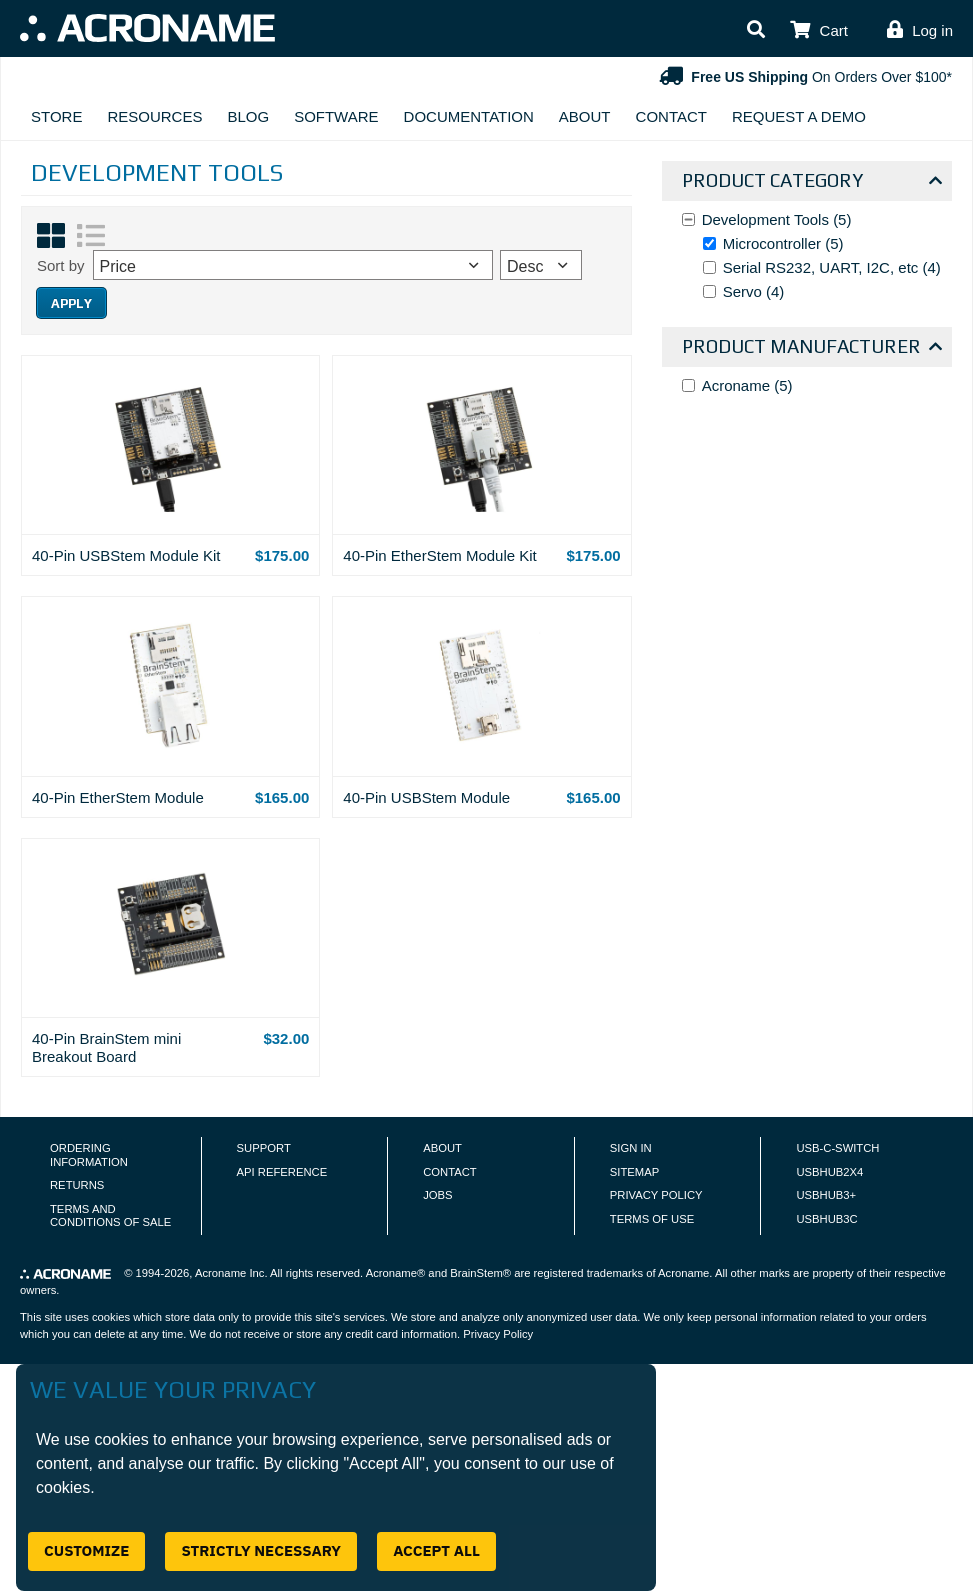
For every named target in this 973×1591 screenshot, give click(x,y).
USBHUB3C (826, 1219)
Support (264, 1148)
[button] (756, 30)
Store (56, 116)
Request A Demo (799, 116)
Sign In (631, 1148)
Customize (86, 1550)
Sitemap (634, 1172)
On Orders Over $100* (803, 77)
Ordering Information (89, 1155)
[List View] (91, 236)
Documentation (469, 116)
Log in (932, 30)
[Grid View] (51, 236)
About (585, 116)
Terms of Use (652, 1219)
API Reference (282, 1172)
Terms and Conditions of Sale (110, 1216)
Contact (671, 116)
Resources (154, 116)
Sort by (61, 265)
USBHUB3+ (826, 1195)
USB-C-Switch (837, 1148)
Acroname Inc (229, 1273)
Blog (248, 116)
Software (336, 116)
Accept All (436, 1550)
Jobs (437, 1195)
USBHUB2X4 (829, 1172)
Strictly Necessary (261, 1550)
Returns (77, 1185)
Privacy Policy (656, 1195)
